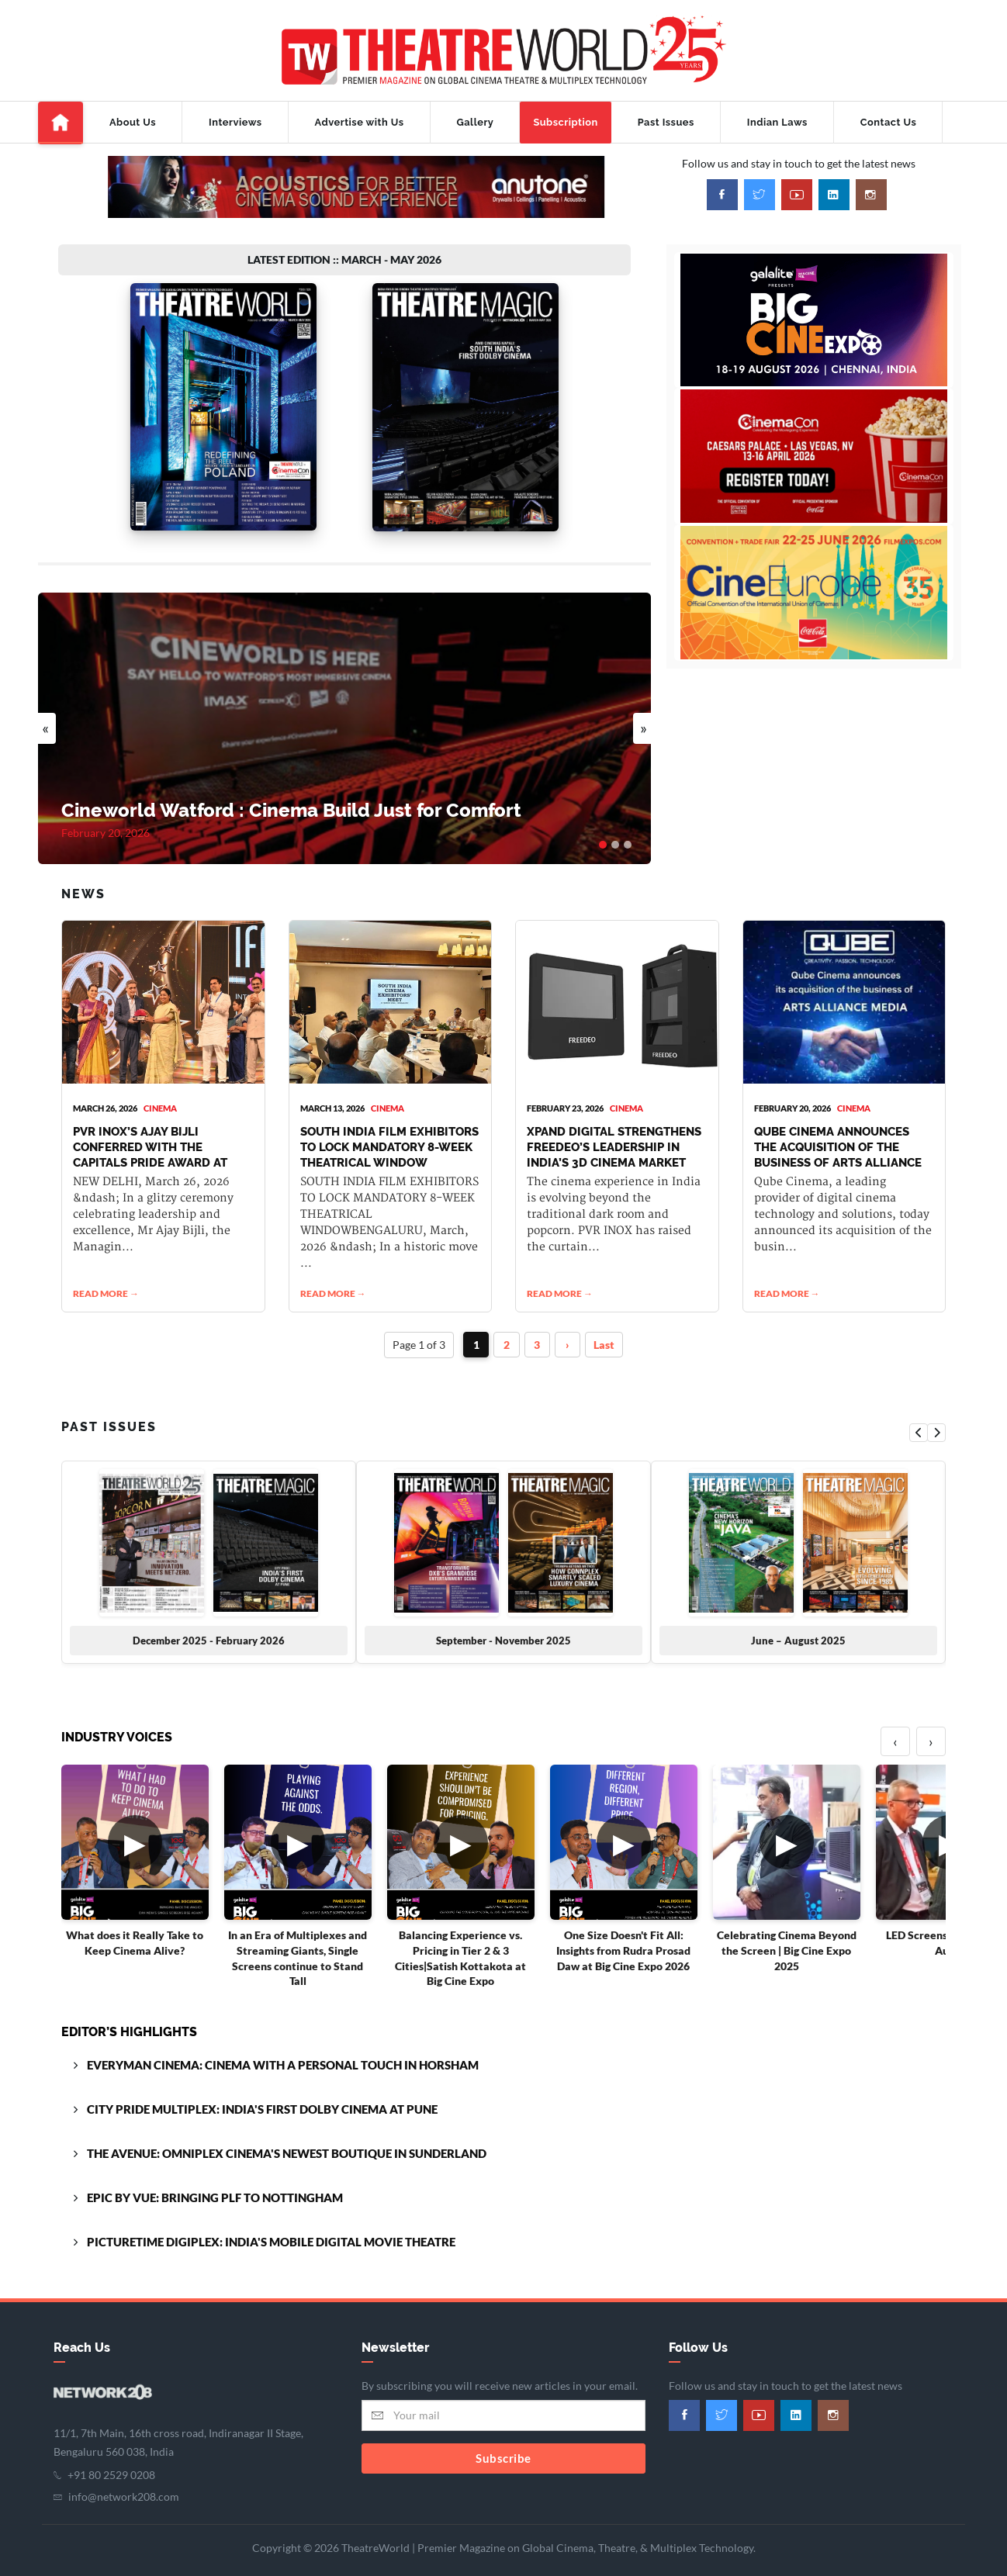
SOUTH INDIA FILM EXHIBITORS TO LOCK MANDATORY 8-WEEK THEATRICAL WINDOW (389, 1133)
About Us (132, 122)
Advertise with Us (359, 122)
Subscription (565, 122)
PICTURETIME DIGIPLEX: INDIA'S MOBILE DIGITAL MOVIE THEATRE (271, 2228)
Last (605, 1329)
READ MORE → (106, 1279)
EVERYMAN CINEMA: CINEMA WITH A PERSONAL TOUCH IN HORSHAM (283, 2051)
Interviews (235, 122)
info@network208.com (123, 2481)
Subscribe (503, 2443)
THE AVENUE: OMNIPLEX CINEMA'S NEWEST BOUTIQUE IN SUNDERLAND (286, 2139)
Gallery (475, 122)
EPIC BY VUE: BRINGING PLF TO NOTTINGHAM (215, 2183)
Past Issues (666, 122)
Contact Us (888, 122)
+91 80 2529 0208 (111, 2460)
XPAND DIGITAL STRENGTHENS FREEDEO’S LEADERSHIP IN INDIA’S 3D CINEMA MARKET (614, 1133)
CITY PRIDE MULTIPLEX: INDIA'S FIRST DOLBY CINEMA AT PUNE (262, 2095)
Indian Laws (777, 122)
